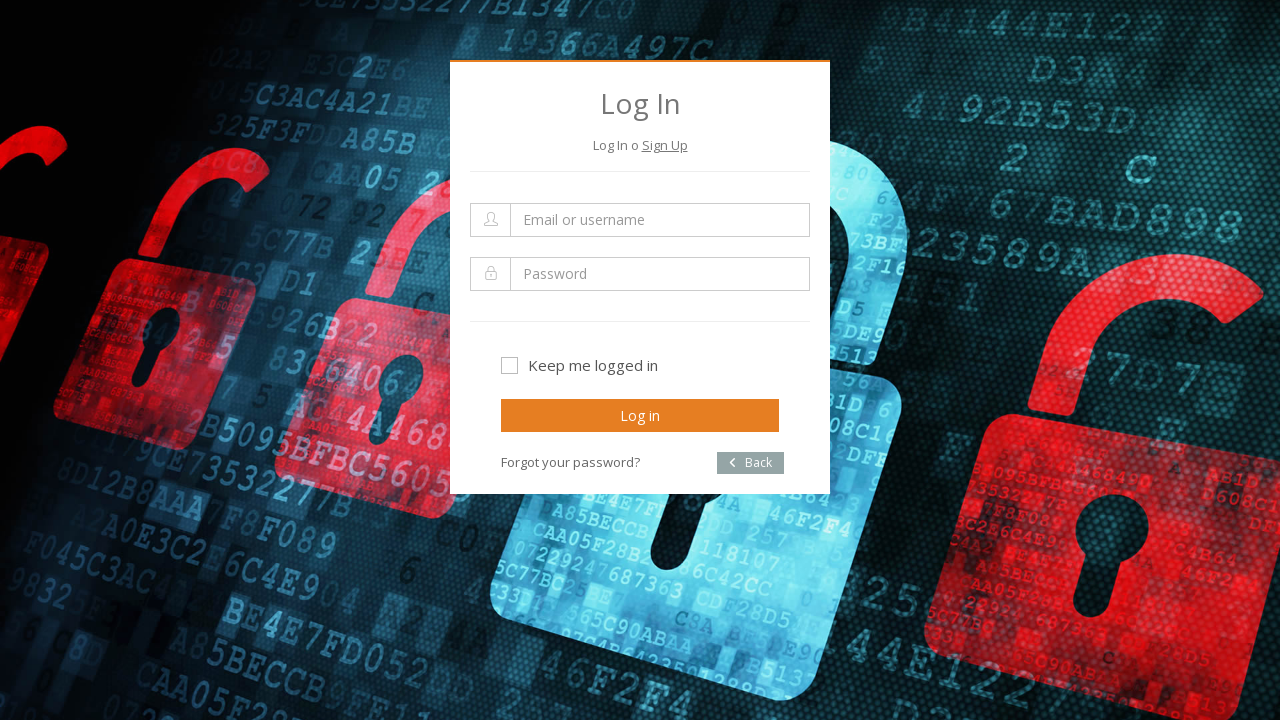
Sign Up (665, 145)
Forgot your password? (570, 462)
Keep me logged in (579, 365)
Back (750, 462)
